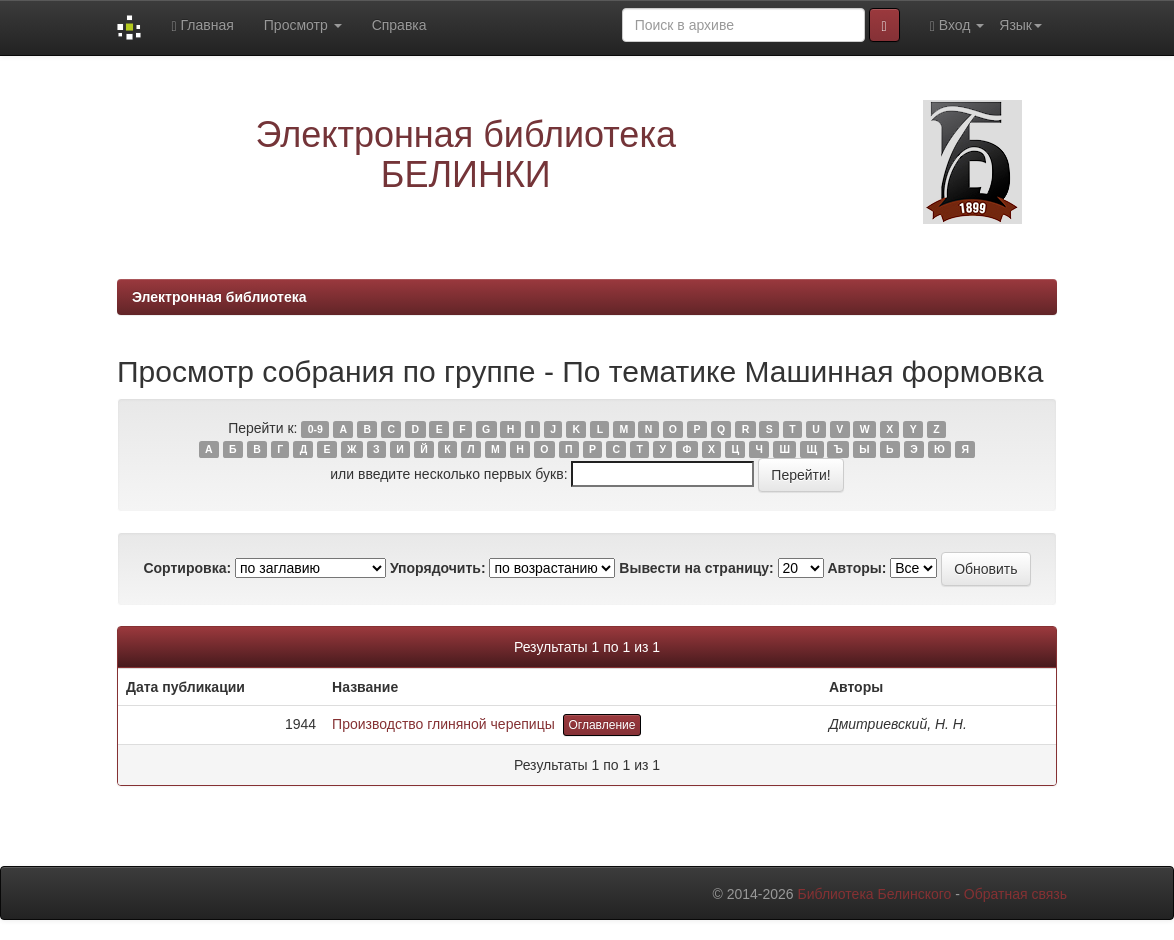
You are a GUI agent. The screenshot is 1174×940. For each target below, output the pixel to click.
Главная (202, 25)
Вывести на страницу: (696, 568)
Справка (399, 25)
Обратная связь (1015, 894)
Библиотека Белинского (874, 894)
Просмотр (303, 25)
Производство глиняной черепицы (443, 724)
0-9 (315, 429)
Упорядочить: (438, 568)
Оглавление (602, 725)
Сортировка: (187, 568)
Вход (957, 25)
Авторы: (856, 568)
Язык (1020, 25)
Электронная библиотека (219, 297)
